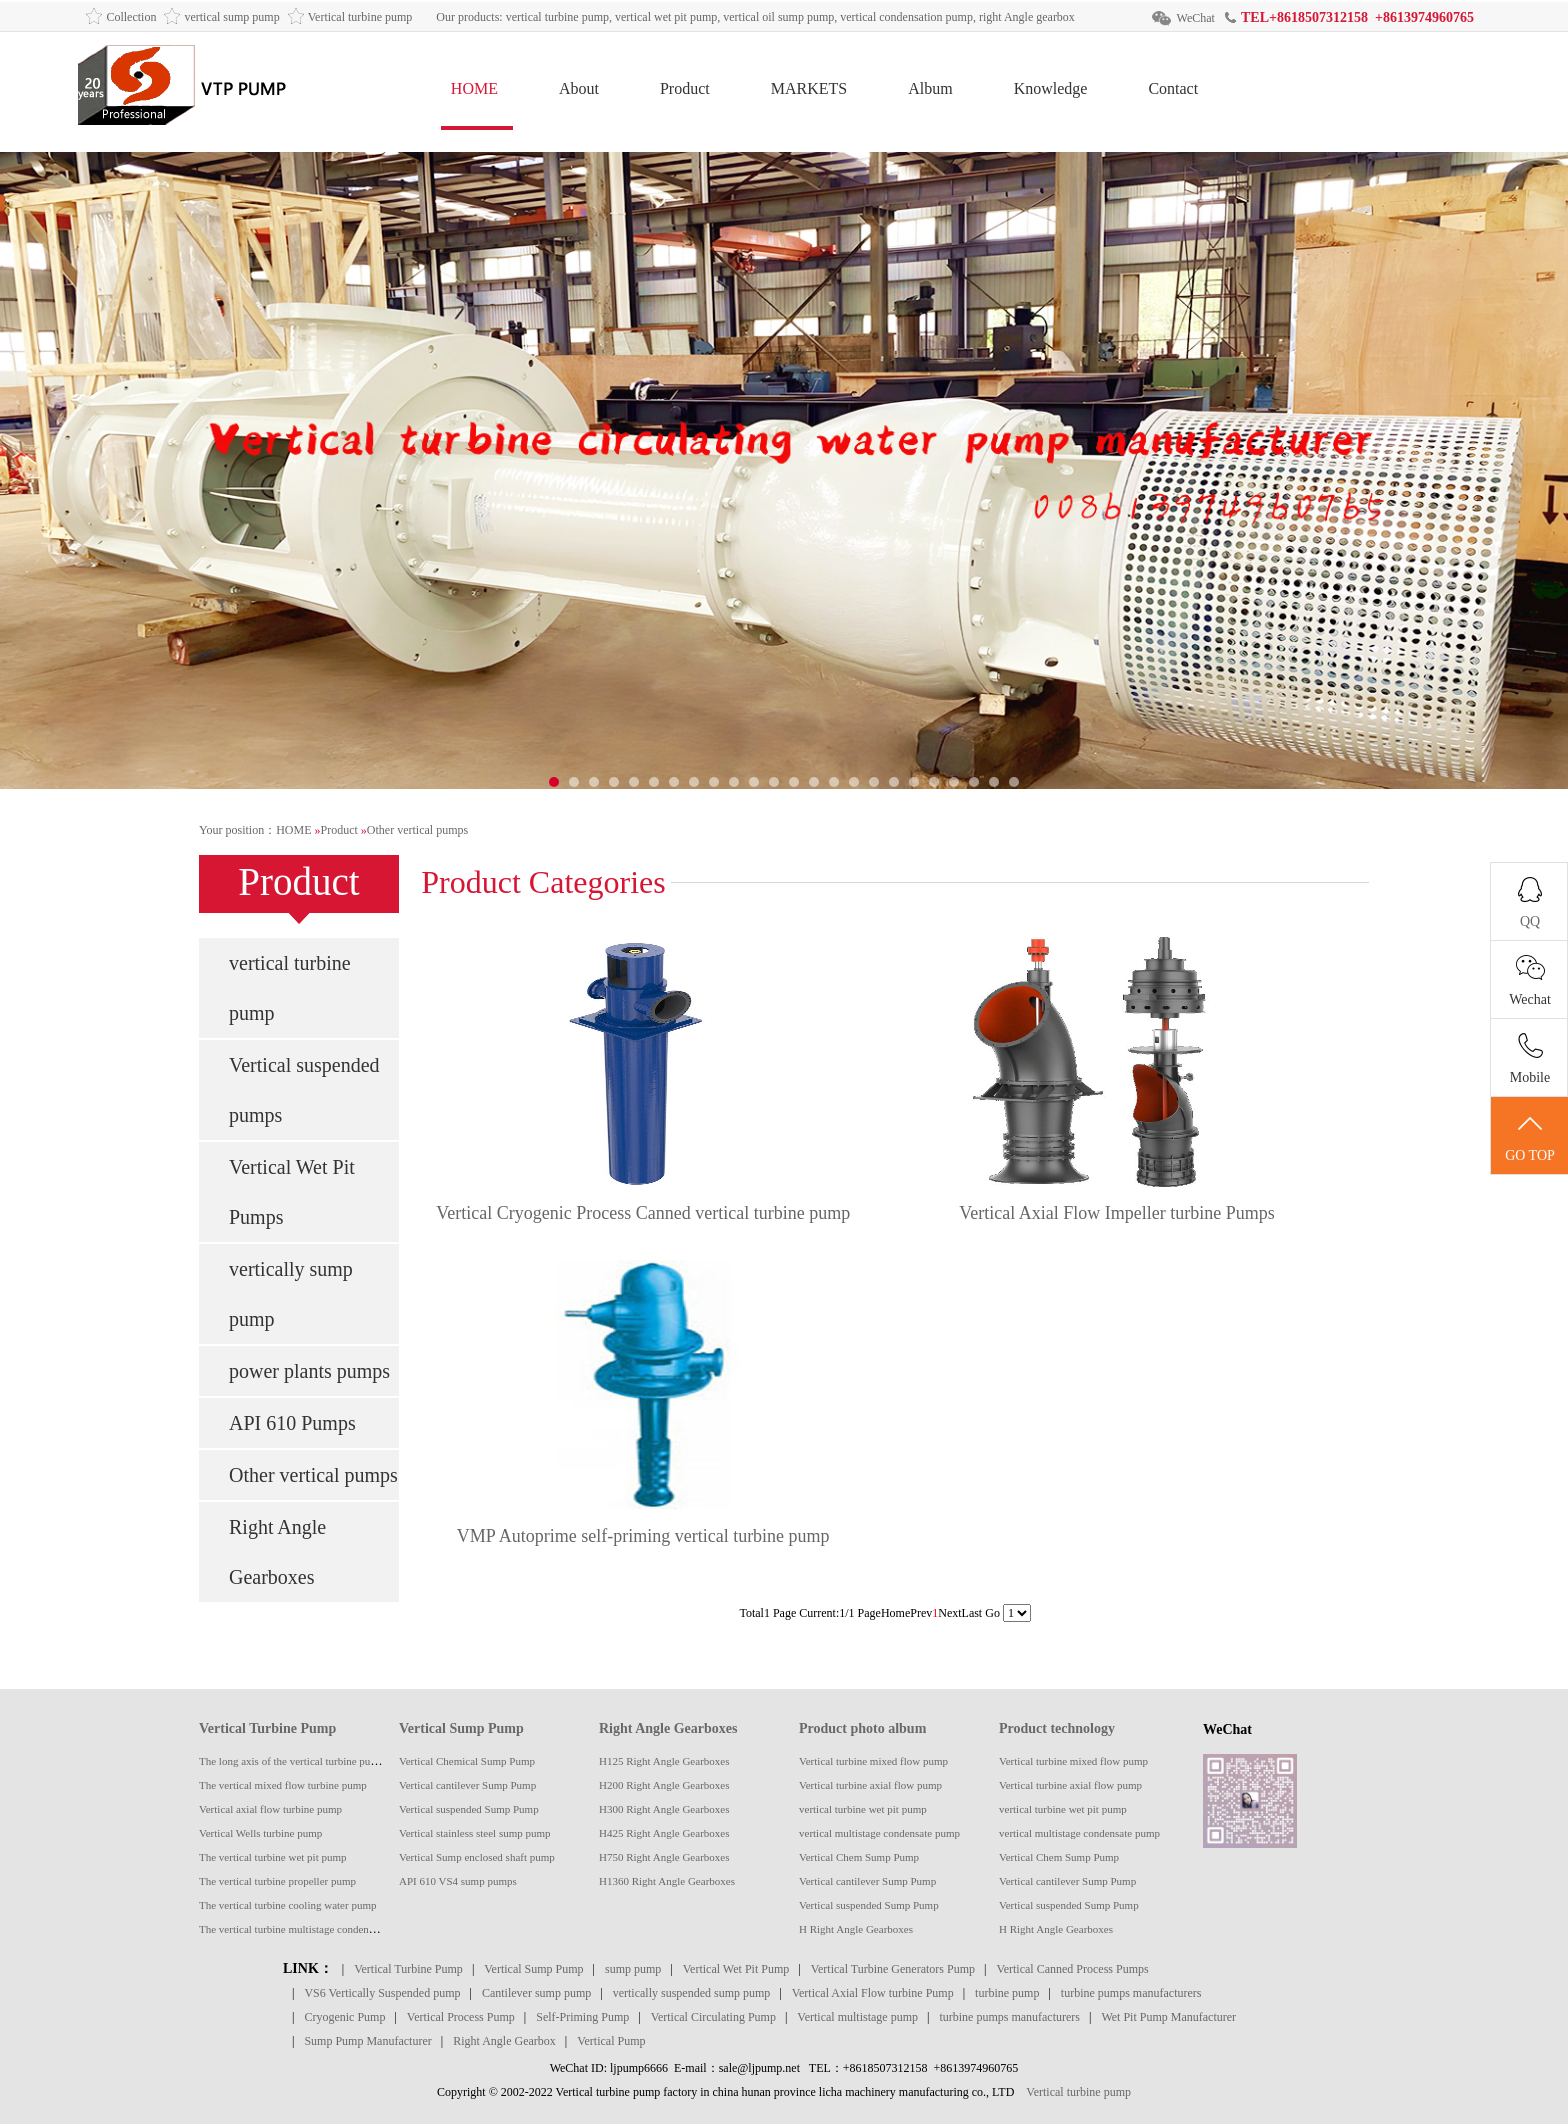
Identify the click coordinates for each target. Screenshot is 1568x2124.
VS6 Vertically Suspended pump (382, 1993)
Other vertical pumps (417, 830)
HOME (474, 88)
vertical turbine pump (290, 988)
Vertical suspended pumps (304, 1090)
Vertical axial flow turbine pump (270, 1809)
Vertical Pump (611, 2041)
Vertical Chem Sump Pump (859, 1857)
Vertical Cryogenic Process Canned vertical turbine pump (643, 1213)
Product (685, 88)
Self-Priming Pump (582, 2017)
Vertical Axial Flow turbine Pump (873, 1993)
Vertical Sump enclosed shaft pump (477, 1857)
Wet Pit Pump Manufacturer (1168, 2017)
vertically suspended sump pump (692, 1993)
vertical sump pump (231, 17)
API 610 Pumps (292, 1423)
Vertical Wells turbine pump (260, 1833)
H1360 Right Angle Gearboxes (667, 1881)
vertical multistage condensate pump (879, 1833)
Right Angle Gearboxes (277, 1552)
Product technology (1057, 1728)
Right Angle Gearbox (504, 2041)
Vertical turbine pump (360, 17)
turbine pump (1007, 1993)
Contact (1173, 88)
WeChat (1196, 18)
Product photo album (862, 1728)
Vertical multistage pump (857, 2017)
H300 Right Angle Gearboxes (664, 1809)
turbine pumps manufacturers (1131, 1993)
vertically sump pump (291, 1294)
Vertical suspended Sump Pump (469, 1809)
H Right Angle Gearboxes (856, 1929)
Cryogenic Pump (344, 2017)
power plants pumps (309, 1371)
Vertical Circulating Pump (713, 2017)
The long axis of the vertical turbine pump (291, 1761)
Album (930, 88)
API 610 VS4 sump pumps (458, 1881)
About (579, 88)
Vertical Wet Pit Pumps (292, 1192)
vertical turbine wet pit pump (863, 1809)
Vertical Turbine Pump (267, 1728)
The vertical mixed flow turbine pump (283, 1785)
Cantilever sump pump (536, 1993)
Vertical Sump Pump (461, 1728)
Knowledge (1051, 88)
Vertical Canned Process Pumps (1072, 1969)
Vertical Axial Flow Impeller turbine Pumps (1116, 1213)
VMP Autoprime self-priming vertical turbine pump (643, 1536)
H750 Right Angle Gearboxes (664, 1857)
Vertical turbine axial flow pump (870, 1785)
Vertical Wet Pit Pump (736, 1969)
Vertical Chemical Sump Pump (467, 1761)
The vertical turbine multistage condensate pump (306, 1929)
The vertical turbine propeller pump (277, 1881)
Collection (131, 17)
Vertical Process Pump (461, 2017)
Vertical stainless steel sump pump (475, 1833)
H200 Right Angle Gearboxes (664, 1785)
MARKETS (809, 88)
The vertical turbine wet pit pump (273, 1857)
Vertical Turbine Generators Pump (893, 1969)
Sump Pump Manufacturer (367, 2041)
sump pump (633, 1969)
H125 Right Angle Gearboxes (664, 1761)
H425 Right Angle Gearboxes (664, 1833)
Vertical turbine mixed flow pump (873, 1761)
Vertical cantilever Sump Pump (467, 1785)
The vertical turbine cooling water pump (287, 1905)
